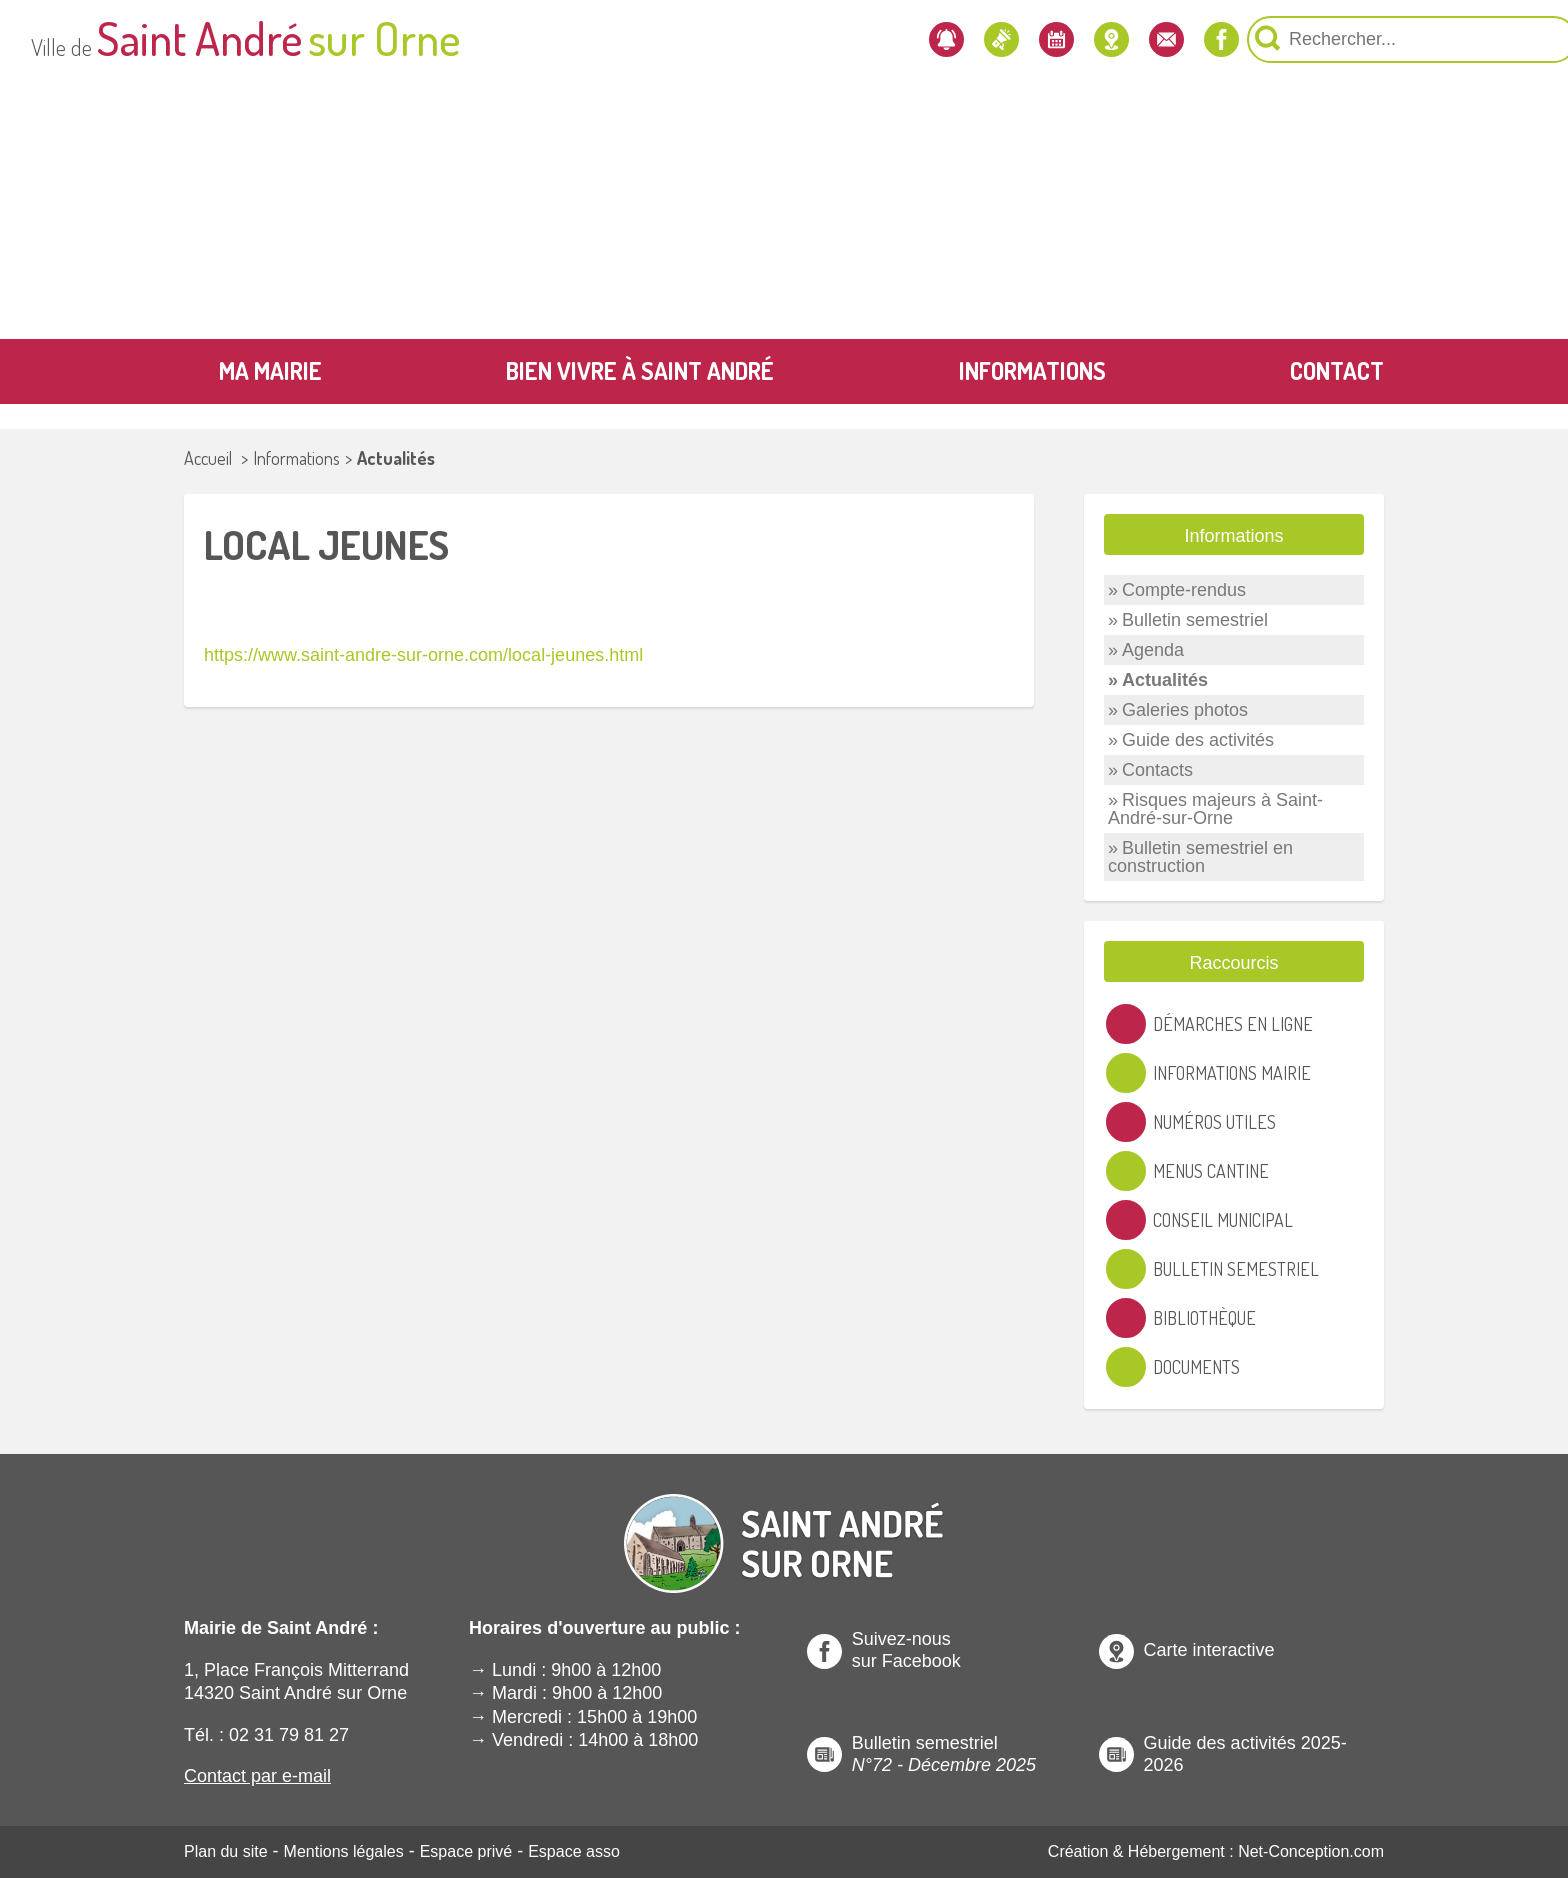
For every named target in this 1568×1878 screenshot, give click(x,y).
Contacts (1157, 770)
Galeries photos (1185, 710)
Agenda (1153, 650)
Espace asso (574, 1851)
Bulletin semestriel (1195, 620)
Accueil (208, 458)
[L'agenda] (892, 39)
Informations (296, 458)
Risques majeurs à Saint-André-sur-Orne (1215, 809)
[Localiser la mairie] (959, 39)
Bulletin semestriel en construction (1200, 857)
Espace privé (466, 1851)
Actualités (396, 458)
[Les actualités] (824, 39)
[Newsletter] (757, 39)
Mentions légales (344, 1851)
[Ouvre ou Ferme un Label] (1344, 534)
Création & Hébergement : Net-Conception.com (1216, 1851)
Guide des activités (1198, 740)
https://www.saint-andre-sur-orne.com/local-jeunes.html (423, 655)
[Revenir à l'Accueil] (784, 1527)
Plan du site (226, 1851)
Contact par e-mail (257, 1776)
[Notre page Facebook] (1093, 39)
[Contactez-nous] (1026, 39)
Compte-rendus (1184, 590)
